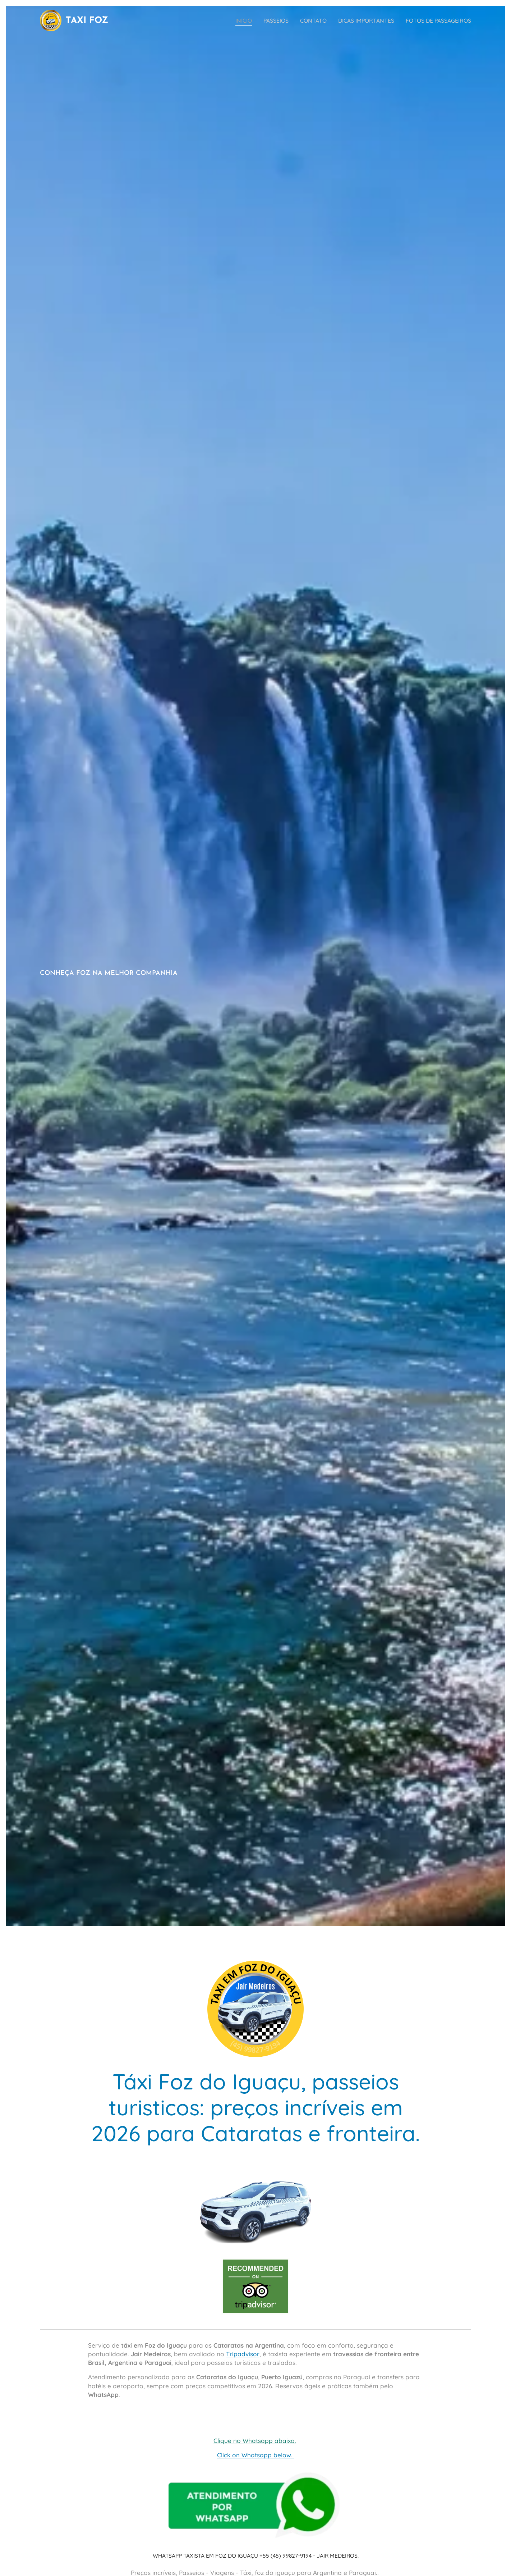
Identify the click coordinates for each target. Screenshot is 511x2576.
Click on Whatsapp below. (255, 2455)
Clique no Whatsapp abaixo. (254, 2440)
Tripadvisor (242, 2354)
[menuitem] (227, 20)
